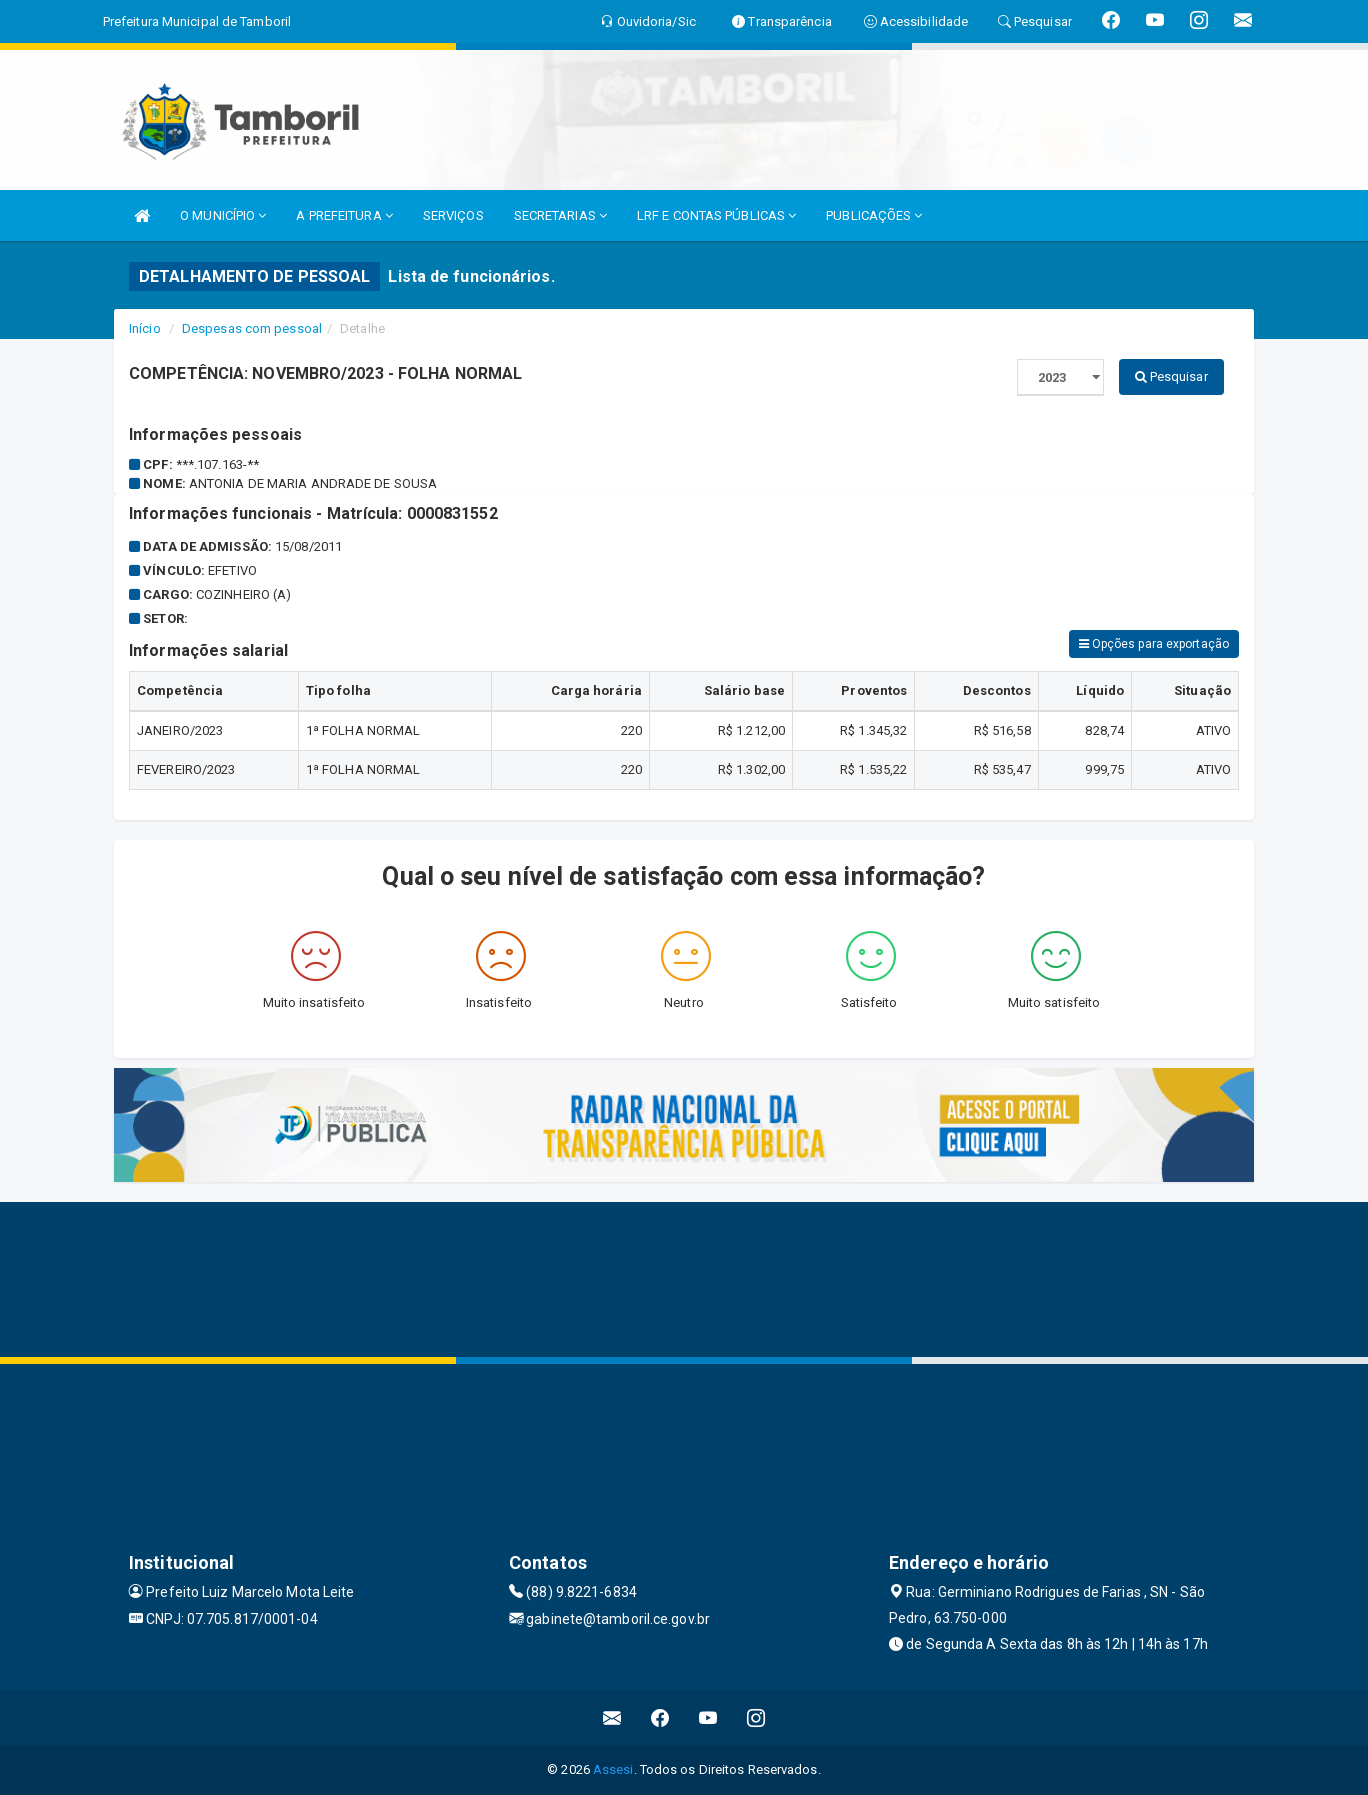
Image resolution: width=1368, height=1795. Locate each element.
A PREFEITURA (344, 215)
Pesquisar (1171, 376)
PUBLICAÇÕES (874, 215)
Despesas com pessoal (252, 328)
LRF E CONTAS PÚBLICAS (716, 215)
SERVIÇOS (453, 215)
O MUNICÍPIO (223, 215)
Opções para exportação (1154, 644)
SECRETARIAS (560, 215)
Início (145, 328)
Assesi (613, 1769)
